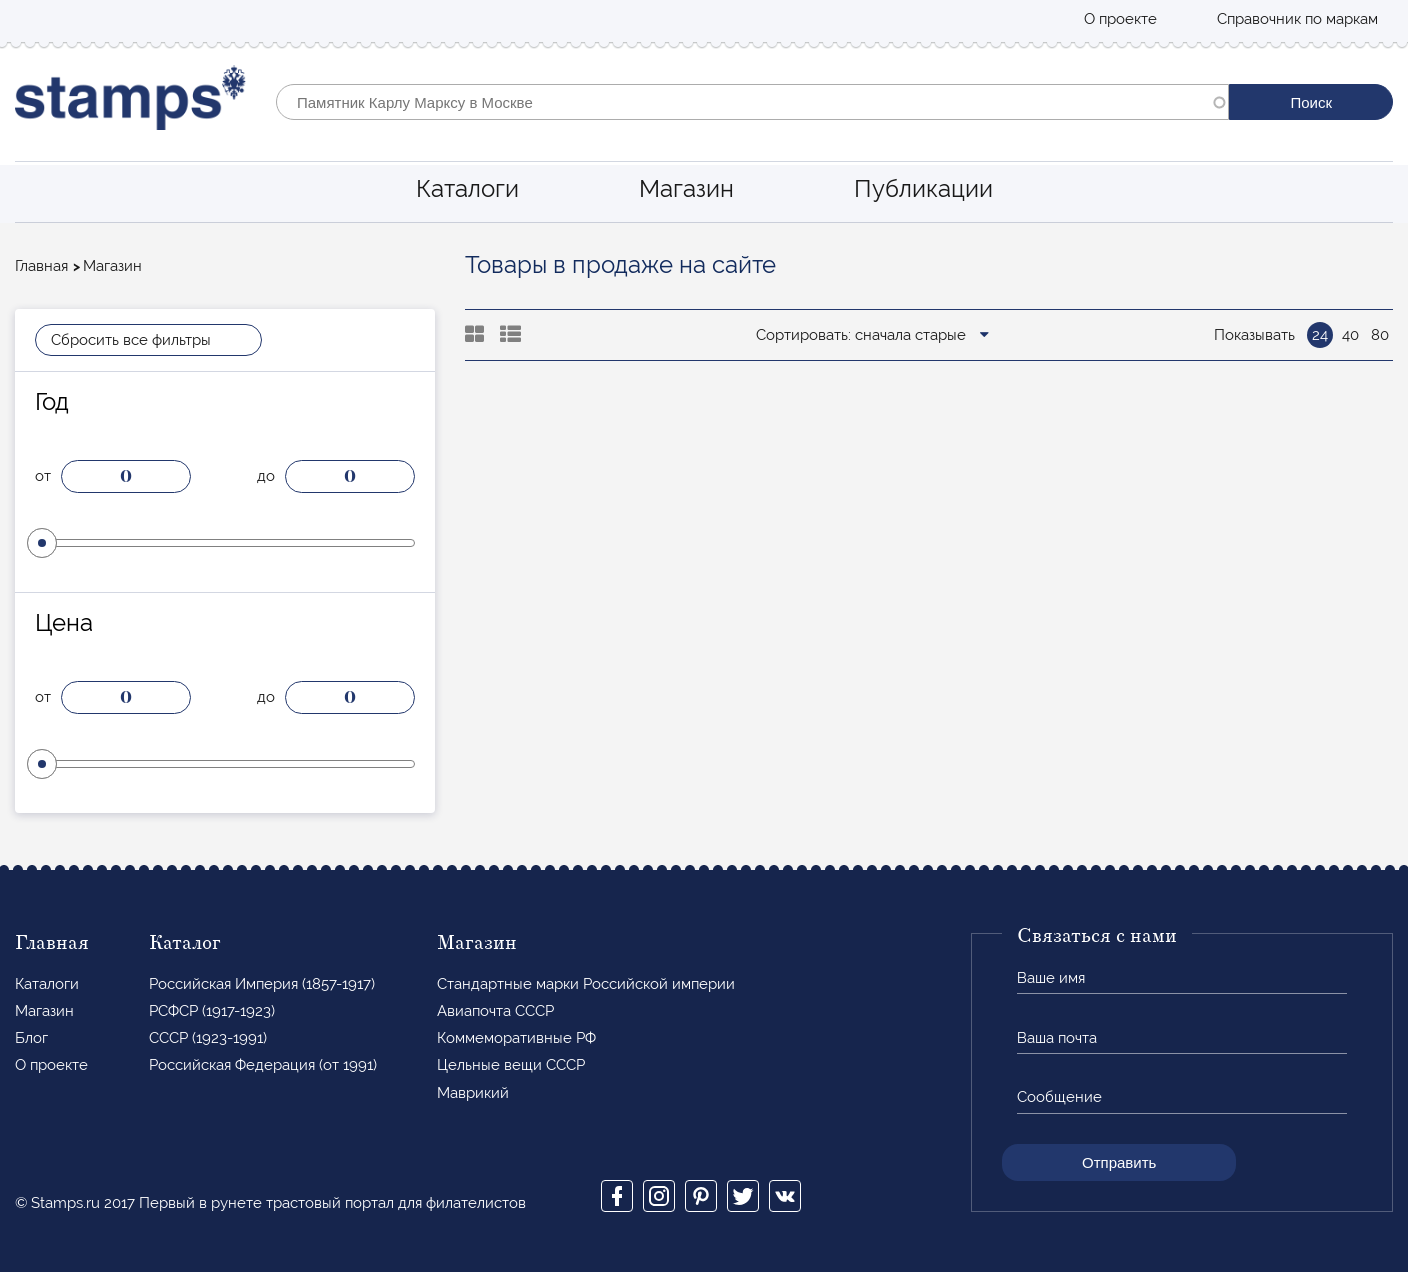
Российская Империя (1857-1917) (262, 984)
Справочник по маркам (1297, 19)
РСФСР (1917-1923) (212, 1011)
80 (1380, 335)
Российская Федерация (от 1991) (263, 1065)
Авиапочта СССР (495, 1011)
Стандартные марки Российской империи (586, 984)
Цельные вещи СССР (511, 1065)
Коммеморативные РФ (516, 1038)
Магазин (686, 188)
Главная (41, 266)
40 (1350, 335)
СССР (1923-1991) (208, 1038)
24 (1320, 335)
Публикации (923, 188)
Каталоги (467, 188)
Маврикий (473, 1093)
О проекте (1120, 19)
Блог (31, 1038)
